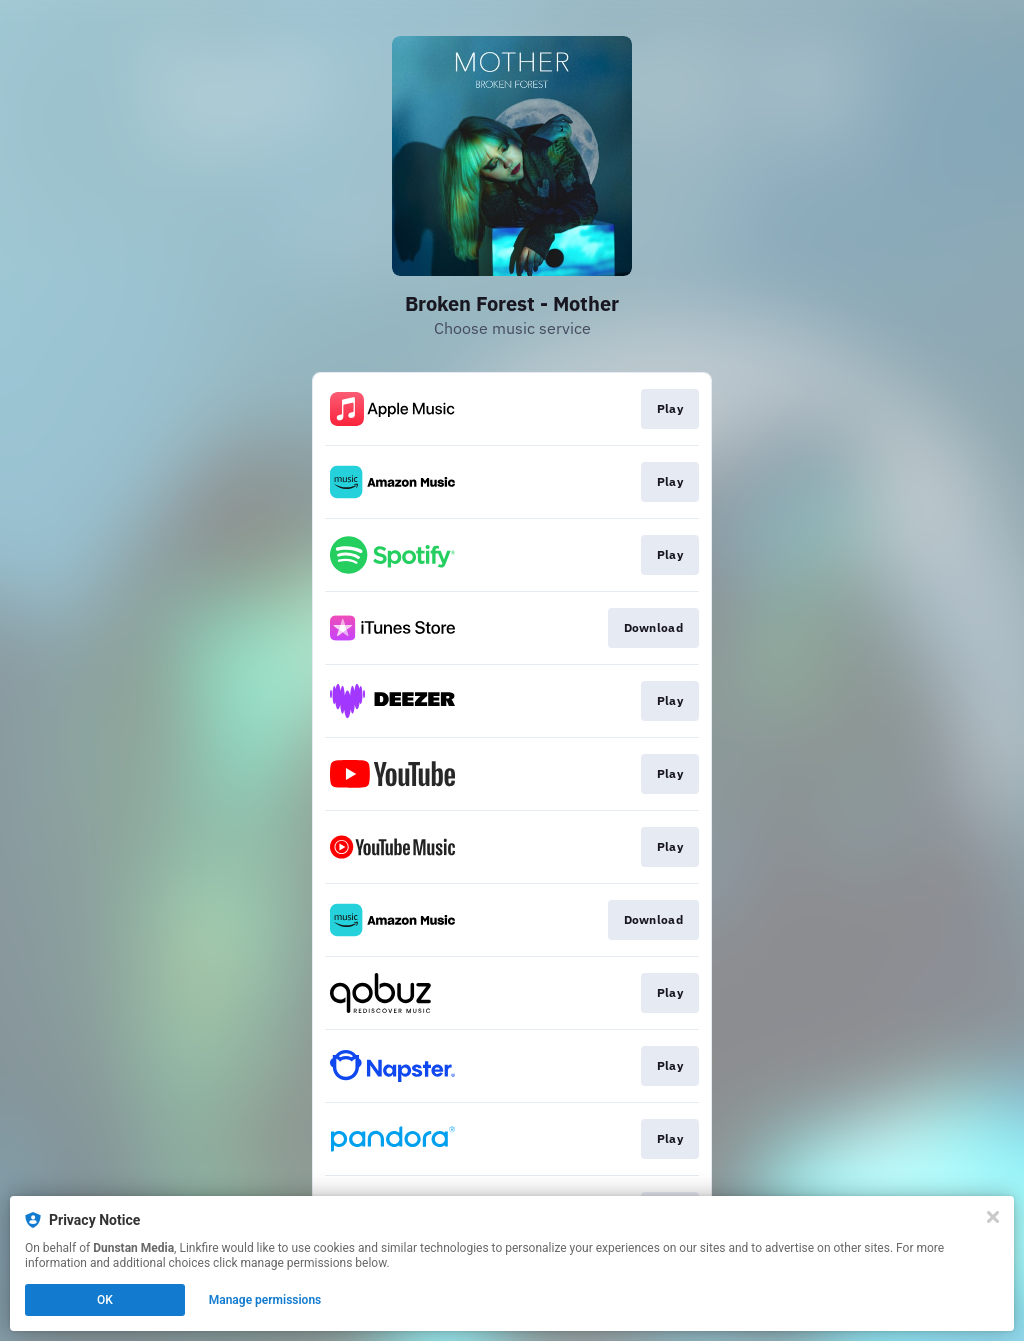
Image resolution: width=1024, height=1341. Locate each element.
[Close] (993, 1217)
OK (105, 1300)
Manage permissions (265, 1300)
